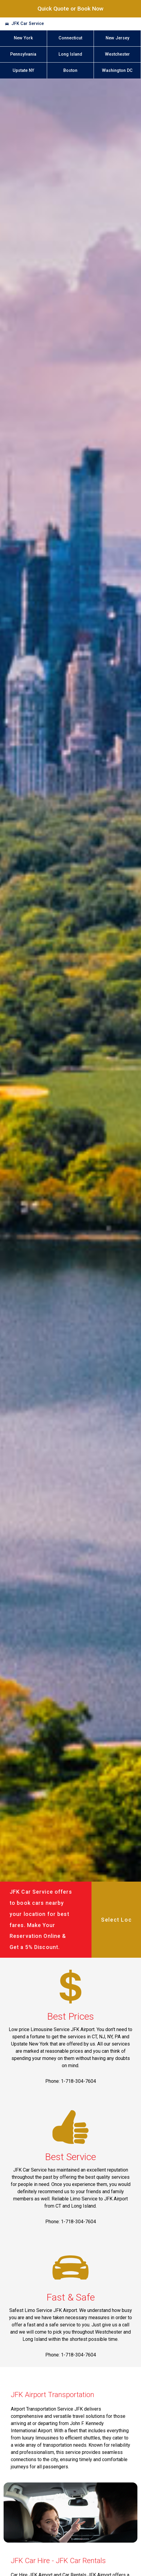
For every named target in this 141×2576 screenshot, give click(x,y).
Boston (70, 70)
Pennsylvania (23, 54)
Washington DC (117, 70)
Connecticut (70, 38)
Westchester (117, 54)
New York (23, 38)
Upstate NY (23, 70)
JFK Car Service (27, 23)
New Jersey (117, 38)
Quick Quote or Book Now (71, 8)
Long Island (70, 54)
